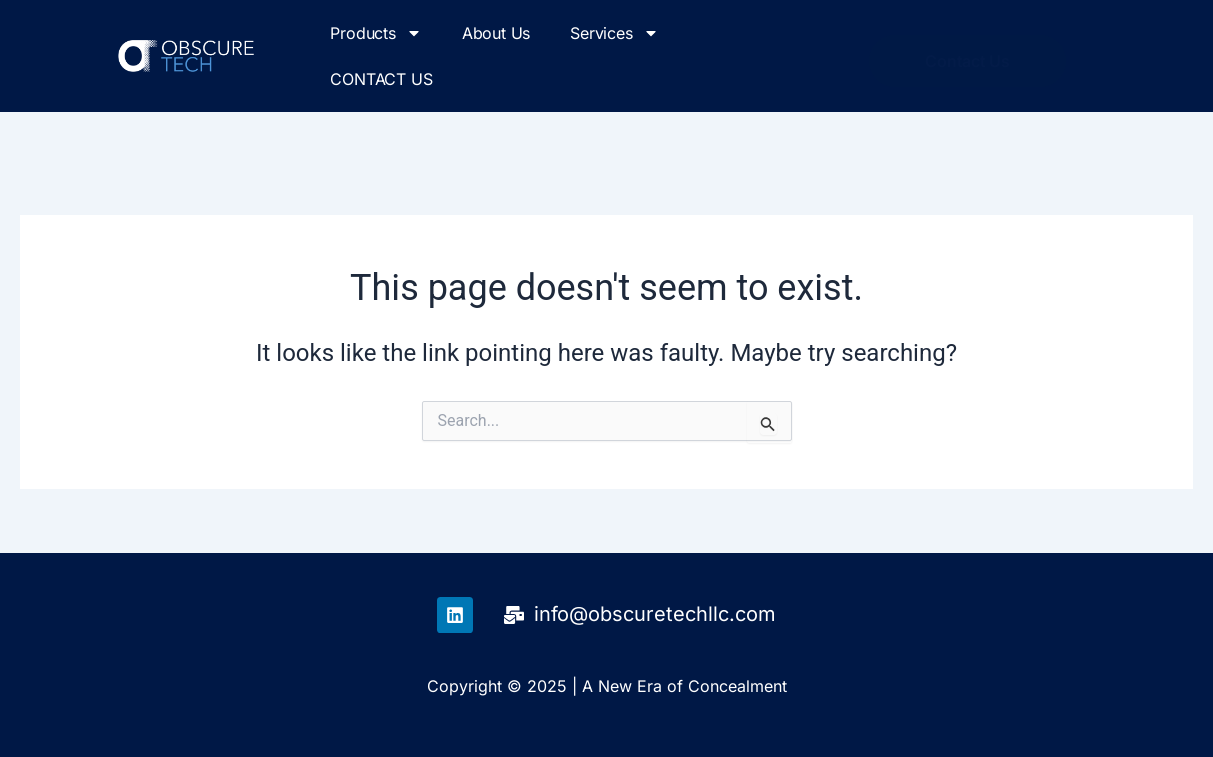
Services (614, 33)
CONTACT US (381, 79)
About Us (496, 33)
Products (375, 33)
